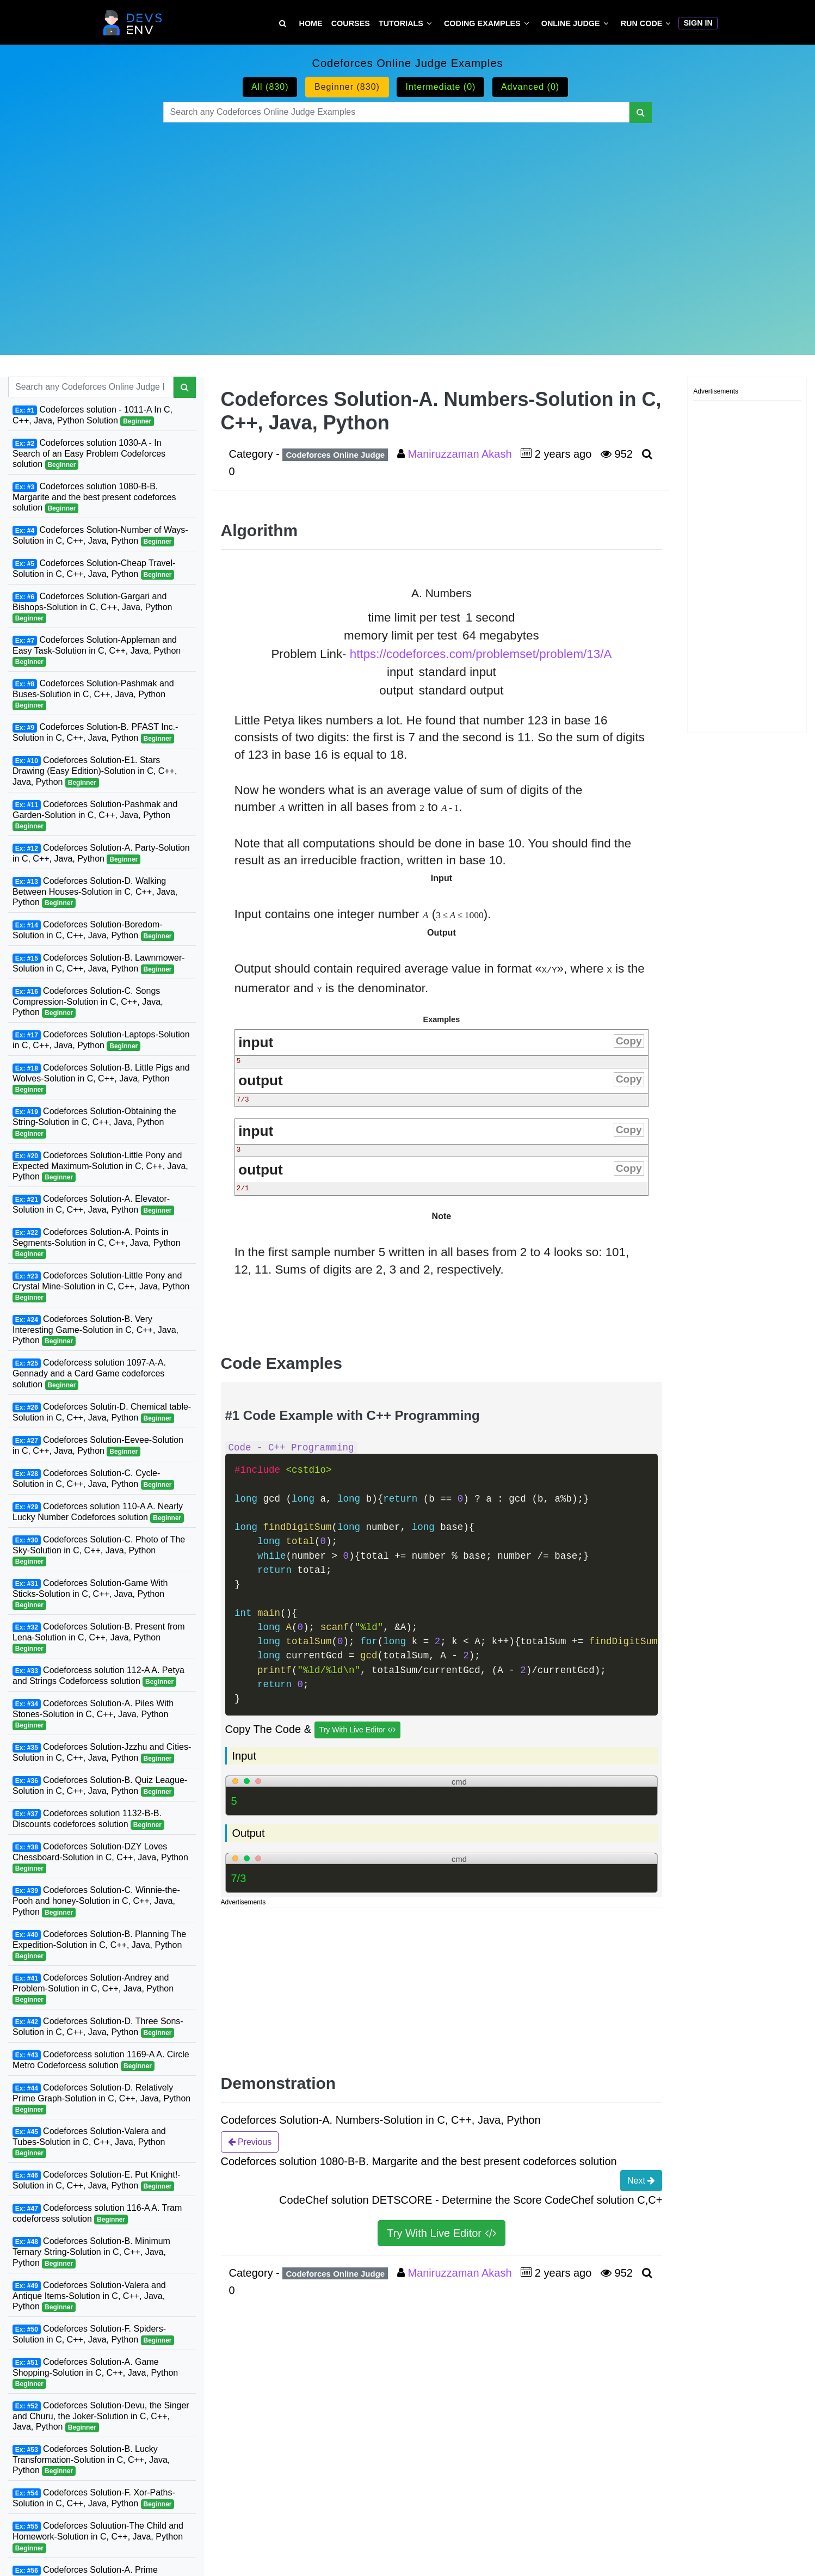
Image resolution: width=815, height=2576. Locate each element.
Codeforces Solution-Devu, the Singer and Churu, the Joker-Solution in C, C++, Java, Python (101, 2416)
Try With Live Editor (357, 1730)
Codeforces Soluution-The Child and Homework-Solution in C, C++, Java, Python (98, 2537)
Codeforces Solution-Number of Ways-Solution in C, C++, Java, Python (100, 535)
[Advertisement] (407, 225)
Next (641, 2180)
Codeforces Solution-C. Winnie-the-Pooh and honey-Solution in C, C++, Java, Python (96, 1901)
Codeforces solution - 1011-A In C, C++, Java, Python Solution (92, 415)
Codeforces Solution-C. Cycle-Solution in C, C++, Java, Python (93, 1479)
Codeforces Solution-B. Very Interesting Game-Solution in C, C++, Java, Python (95, 1330)
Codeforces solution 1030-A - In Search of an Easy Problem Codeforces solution (89, 454)
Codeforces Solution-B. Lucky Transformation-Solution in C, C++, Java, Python (91, 2460)
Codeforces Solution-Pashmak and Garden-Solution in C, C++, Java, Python (95, 815)
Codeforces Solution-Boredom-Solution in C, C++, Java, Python (93, 930)
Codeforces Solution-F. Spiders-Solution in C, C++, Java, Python (93, 2334)
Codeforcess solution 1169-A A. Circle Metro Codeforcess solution (101, 2060)
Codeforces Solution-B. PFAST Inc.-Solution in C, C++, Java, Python (95, 732)
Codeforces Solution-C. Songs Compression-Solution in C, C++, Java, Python (88, 1002)
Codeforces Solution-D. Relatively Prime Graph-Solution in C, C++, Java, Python (101, 2098)
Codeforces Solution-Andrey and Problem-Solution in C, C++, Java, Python (93, 1989)
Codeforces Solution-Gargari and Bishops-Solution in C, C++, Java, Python (92, 607)
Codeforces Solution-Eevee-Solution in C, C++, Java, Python (98, 1445)
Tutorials (401, 23)
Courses (350, 23)
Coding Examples (482, 23)
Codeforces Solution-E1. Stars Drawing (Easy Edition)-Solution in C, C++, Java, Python (95, 771)
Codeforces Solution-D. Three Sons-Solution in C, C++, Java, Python (98, 2027)
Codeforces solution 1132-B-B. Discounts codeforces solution (88, 1819)
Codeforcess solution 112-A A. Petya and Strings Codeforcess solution (98, 1676)
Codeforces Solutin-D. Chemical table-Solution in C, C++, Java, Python (102, 1412)
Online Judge (570, 23)
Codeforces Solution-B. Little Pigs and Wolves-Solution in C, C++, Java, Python (101, 1079)
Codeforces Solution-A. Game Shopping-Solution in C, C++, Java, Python (95, 2373)
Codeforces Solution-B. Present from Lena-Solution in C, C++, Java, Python (99, 1637)
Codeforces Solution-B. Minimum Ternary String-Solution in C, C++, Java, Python (91, 2252)
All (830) (270, 86)
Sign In (698, 23)
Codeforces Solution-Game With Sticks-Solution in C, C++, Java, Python (90, 1594)
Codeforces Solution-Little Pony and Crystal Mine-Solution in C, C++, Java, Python (101, 1286)
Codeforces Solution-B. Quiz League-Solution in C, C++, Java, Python (100, 1786)
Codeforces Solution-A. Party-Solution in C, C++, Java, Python (101, 853)
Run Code (642, 23)
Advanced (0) (530, 86)
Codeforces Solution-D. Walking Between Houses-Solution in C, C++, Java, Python (95, 892)
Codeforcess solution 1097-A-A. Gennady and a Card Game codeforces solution (89, 1374)
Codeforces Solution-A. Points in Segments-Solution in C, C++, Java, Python (97, 1243)
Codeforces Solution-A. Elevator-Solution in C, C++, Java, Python (93, 1204)
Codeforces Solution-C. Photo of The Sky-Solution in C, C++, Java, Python (99, 1550)
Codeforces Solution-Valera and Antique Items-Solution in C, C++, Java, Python (89, 2296)
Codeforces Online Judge (335, 454)
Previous (250, 2141)
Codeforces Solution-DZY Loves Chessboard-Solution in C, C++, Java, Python (100, 1857)
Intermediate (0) (440, 86)
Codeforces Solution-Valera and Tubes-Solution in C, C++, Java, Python (89, 2142)
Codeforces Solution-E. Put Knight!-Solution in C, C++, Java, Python (97, 2180)
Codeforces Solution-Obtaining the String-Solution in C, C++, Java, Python (94, 1122)
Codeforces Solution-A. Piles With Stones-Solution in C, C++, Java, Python (93, 1714)
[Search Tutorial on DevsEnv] (283, 24)
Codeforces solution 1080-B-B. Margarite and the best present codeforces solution (94, 497)
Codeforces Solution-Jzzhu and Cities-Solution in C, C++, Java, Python (102, 1752)
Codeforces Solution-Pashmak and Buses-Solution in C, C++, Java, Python (93, 694)
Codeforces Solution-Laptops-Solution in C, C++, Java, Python (101, 1040)
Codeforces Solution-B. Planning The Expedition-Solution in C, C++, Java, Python (99, 1945)
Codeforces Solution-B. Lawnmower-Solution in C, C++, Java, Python (99, 963)
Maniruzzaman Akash (461, 454)
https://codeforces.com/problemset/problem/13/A (481, 654)
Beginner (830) (347, 86)
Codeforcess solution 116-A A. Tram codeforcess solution (97, 2213)
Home (311, 23)
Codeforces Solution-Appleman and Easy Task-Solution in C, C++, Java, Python (97, 651)
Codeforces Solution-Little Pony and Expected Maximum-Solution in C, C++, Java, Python (100, 1166)
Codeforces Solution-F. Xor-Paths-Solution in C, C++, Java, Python (94, 2498)
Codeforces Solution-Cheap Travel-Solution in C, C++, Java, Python (94, 569)
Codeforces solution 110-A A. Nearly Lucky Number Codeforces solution (98, 1512)
